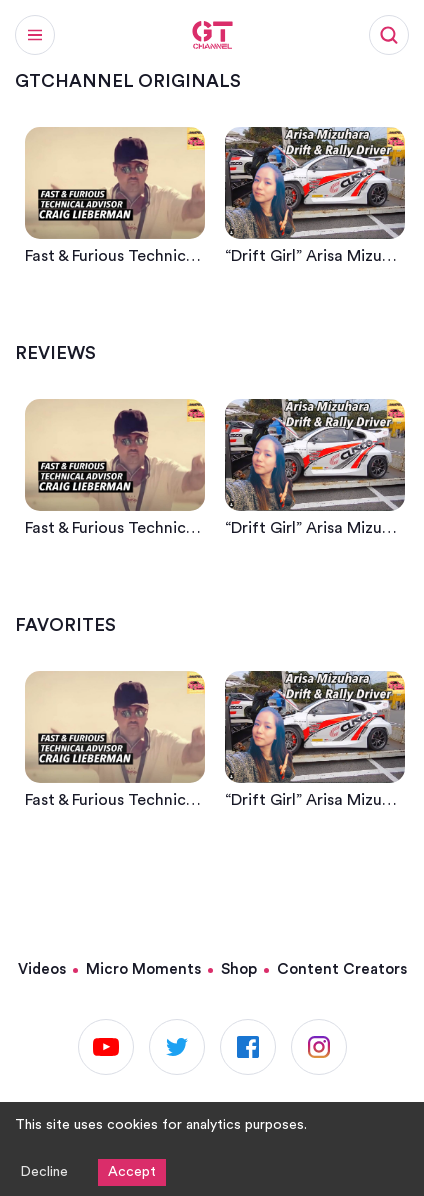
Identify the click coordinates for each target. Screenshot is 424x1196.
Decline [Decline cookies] (44, 1172)
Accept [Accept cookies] (132, 1172)
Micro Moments (143, 969)
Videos (42, 969)
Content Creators (342, 969)
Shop (239, 969)
